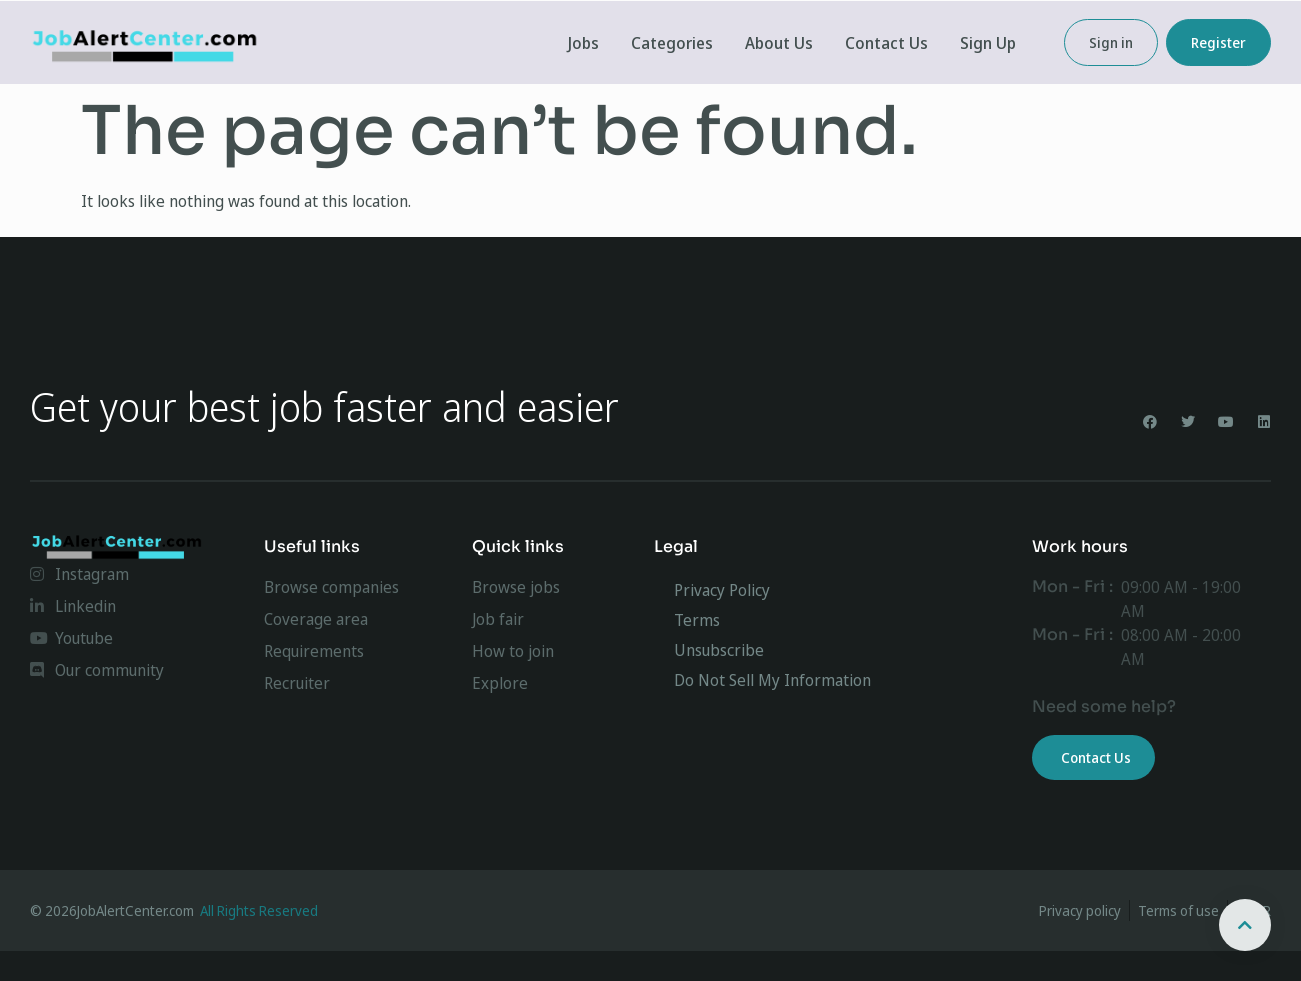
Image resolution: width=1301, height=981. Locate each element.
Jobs (583, 43)
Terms (697, 620)
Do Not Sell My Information (772, 680)
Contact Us (886, 43)
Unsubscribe (719, 650)
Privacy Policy (722, 590)
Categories (672, 43)
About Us (779, 43)
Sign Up (988, 43)
